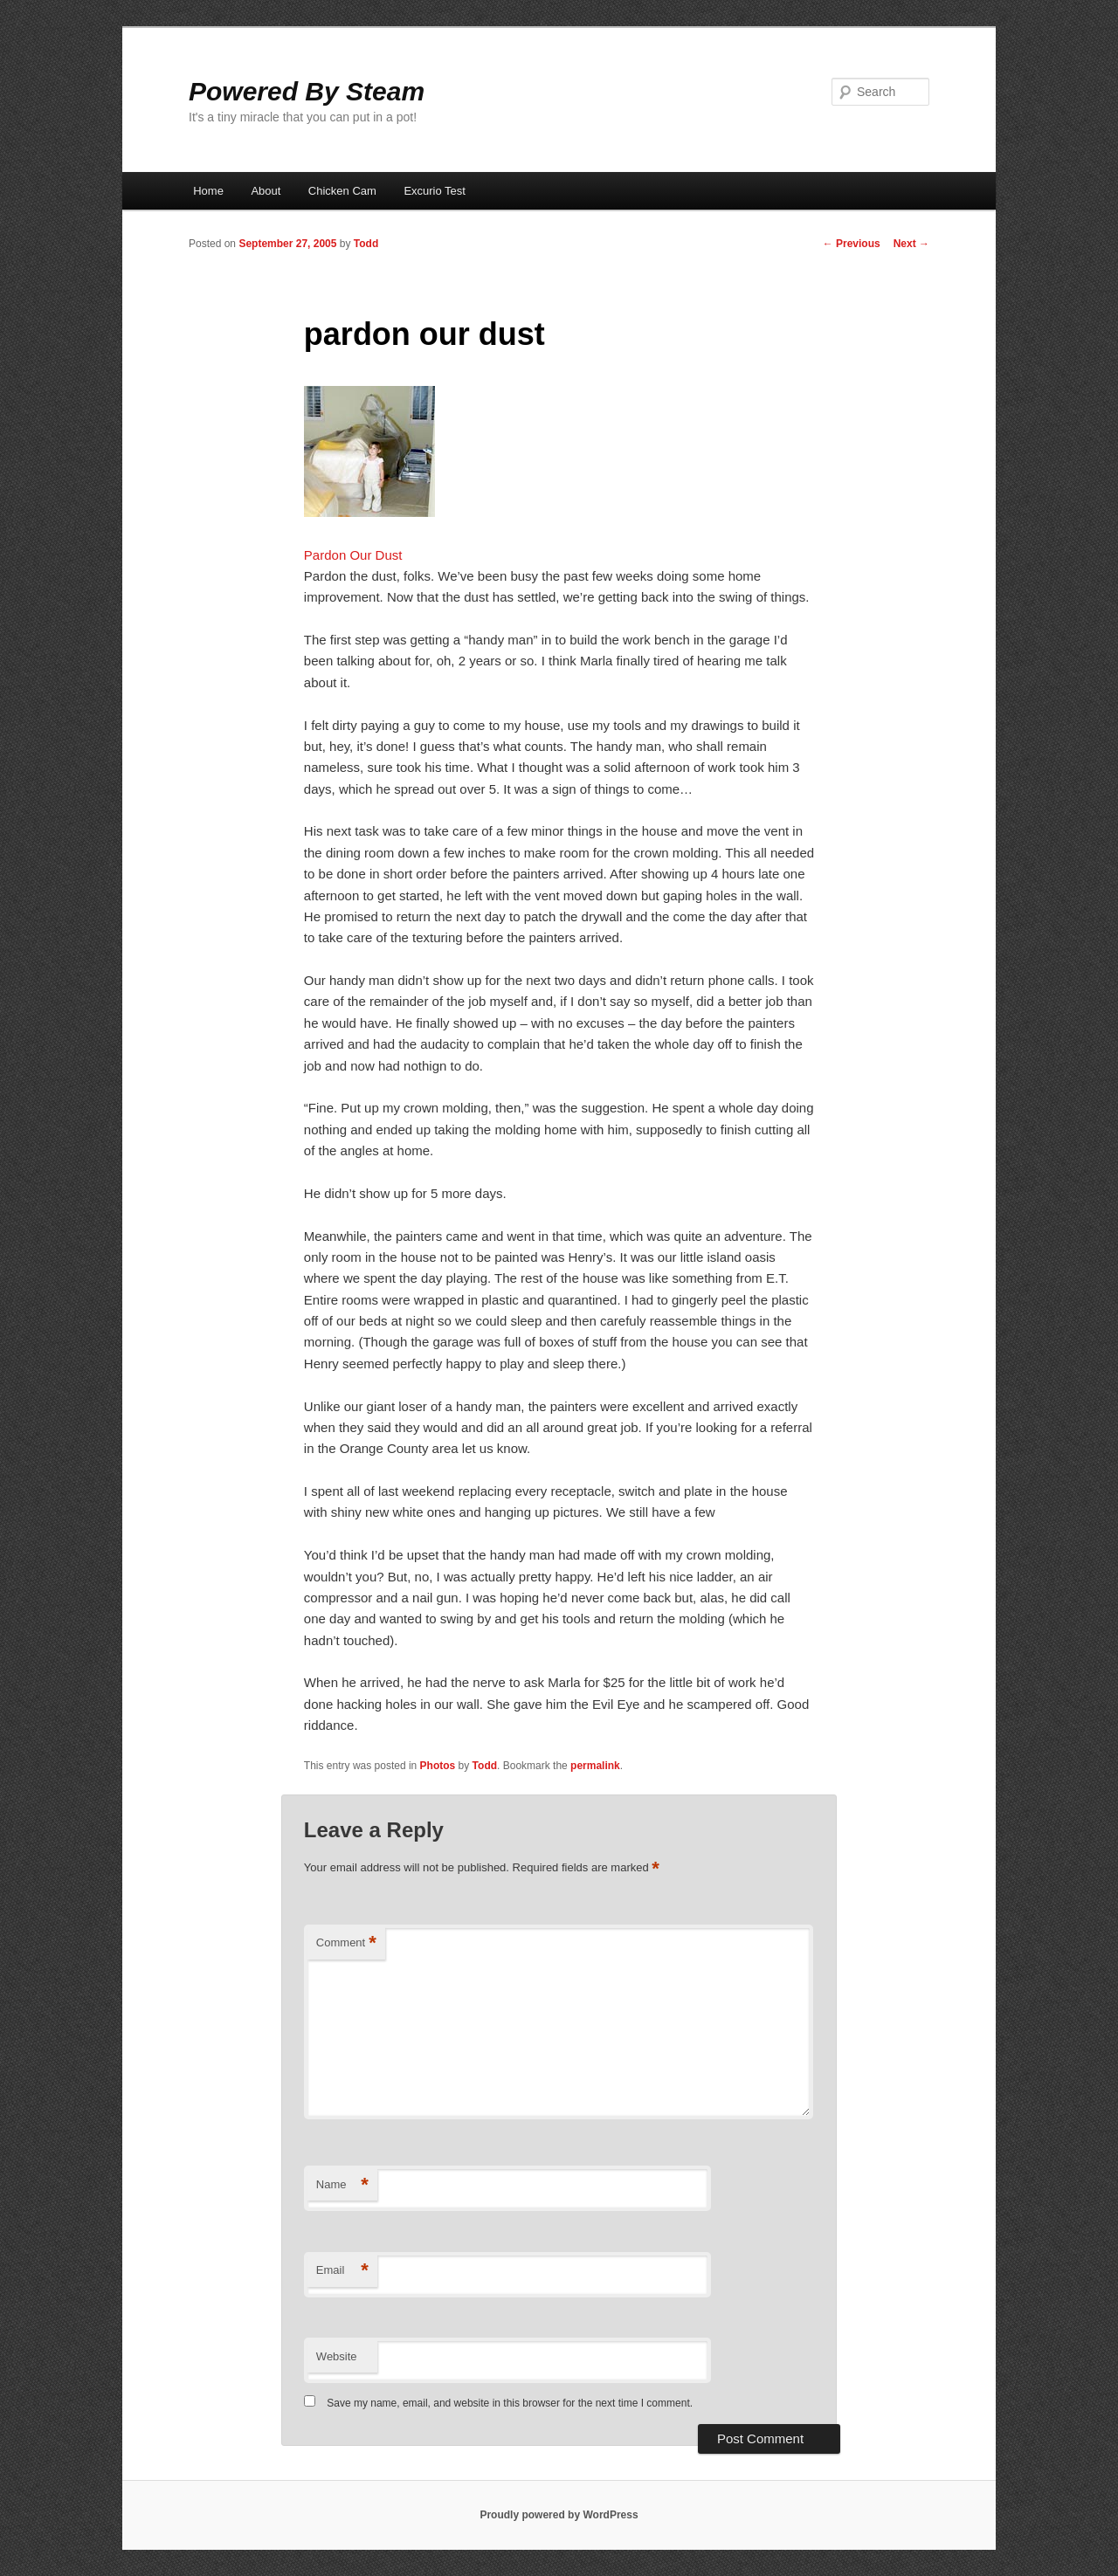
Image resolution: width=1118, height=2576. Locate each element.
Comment (346, 1943)
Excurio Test (435, 190)
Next (911, 244)
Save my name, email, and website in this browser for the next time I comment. (510, 2403)
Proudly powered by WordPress (559, 2515)
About (265, 190)
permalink (595, 1766)
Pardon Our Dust (353, 555)
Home (208, 190)
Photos (438, 1766)
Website (336, 2356)
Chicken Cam (342, 190)
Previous (851, 244)
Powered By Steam (306, 91)
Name (342, 2185)
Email (342, 2270)
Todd (366, 244)
